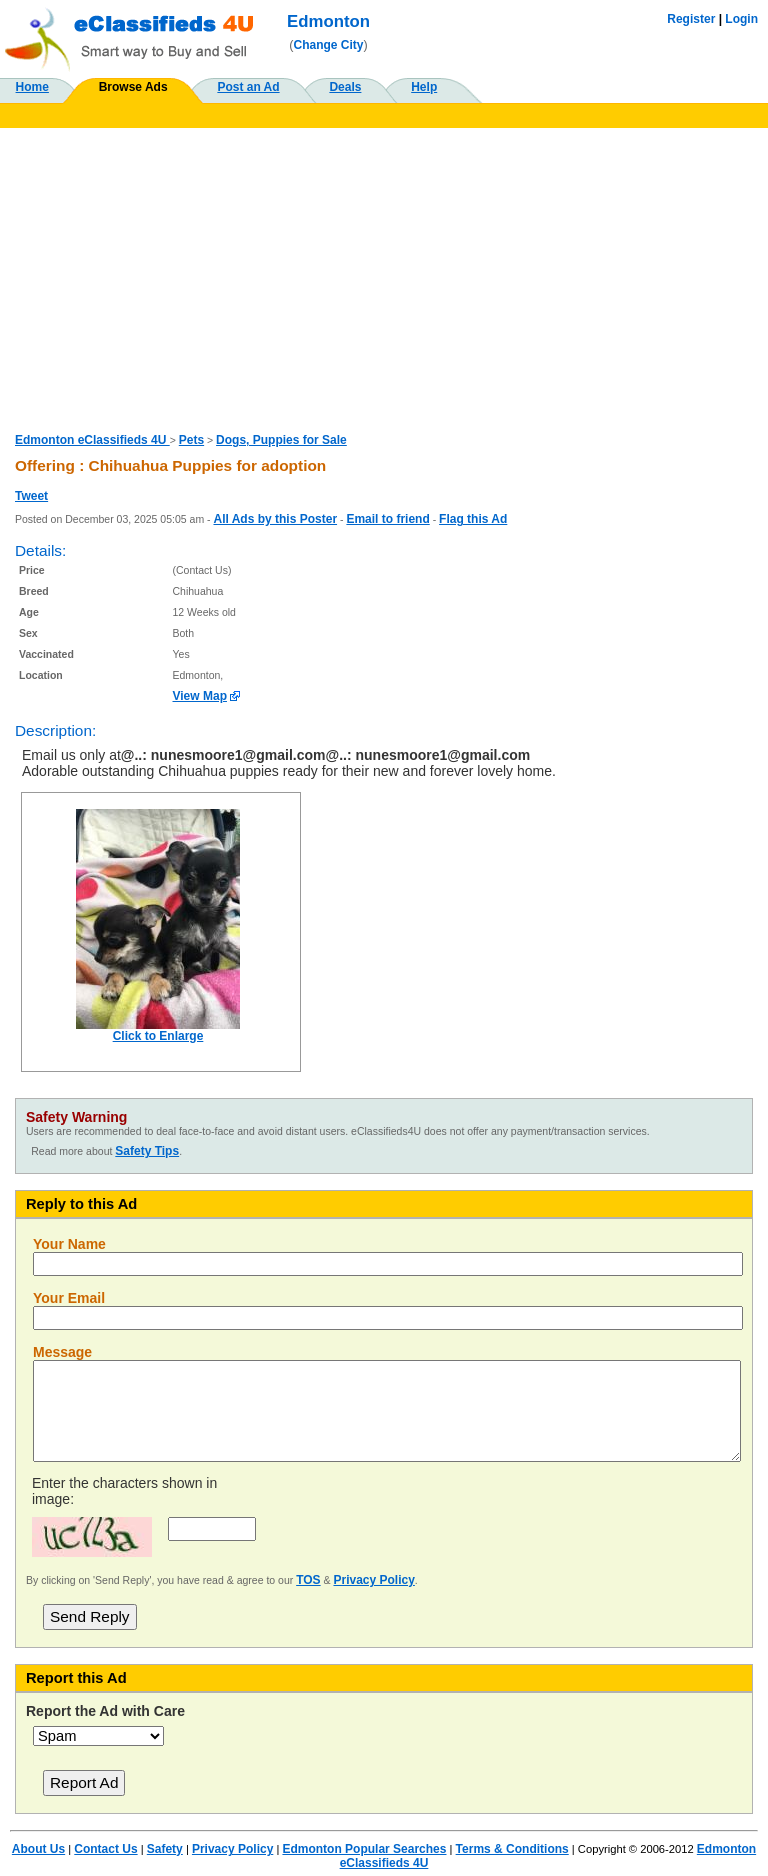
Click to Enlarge (158, 1036)
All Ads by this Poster (275, 519)
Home (32, 87)
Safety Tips (147, 1151)
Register (691, 19)
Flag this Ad (473, 519)
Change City (329, 45)
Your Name (69, 1244)
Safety (165, 1849)
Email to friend (387, 519)
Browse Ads (133, 87)
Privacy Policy (373, 1580)
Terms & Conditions (512, 1849)
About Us (38, 1849)
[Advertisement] (384, 278)
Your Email (69, 1298)
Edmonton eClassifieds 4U (92, 440)
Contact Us (105, 1849)
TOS (308, 1580)
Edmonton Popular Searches (364, 1849)
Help (424, 87)
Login (741, 19)
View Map (200, 696)
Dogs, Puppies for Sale (281, 440)
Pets (191, 440)
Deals (345, 87)
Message (62, 1352)
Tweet (31, 496)
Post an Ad (248, 87)
